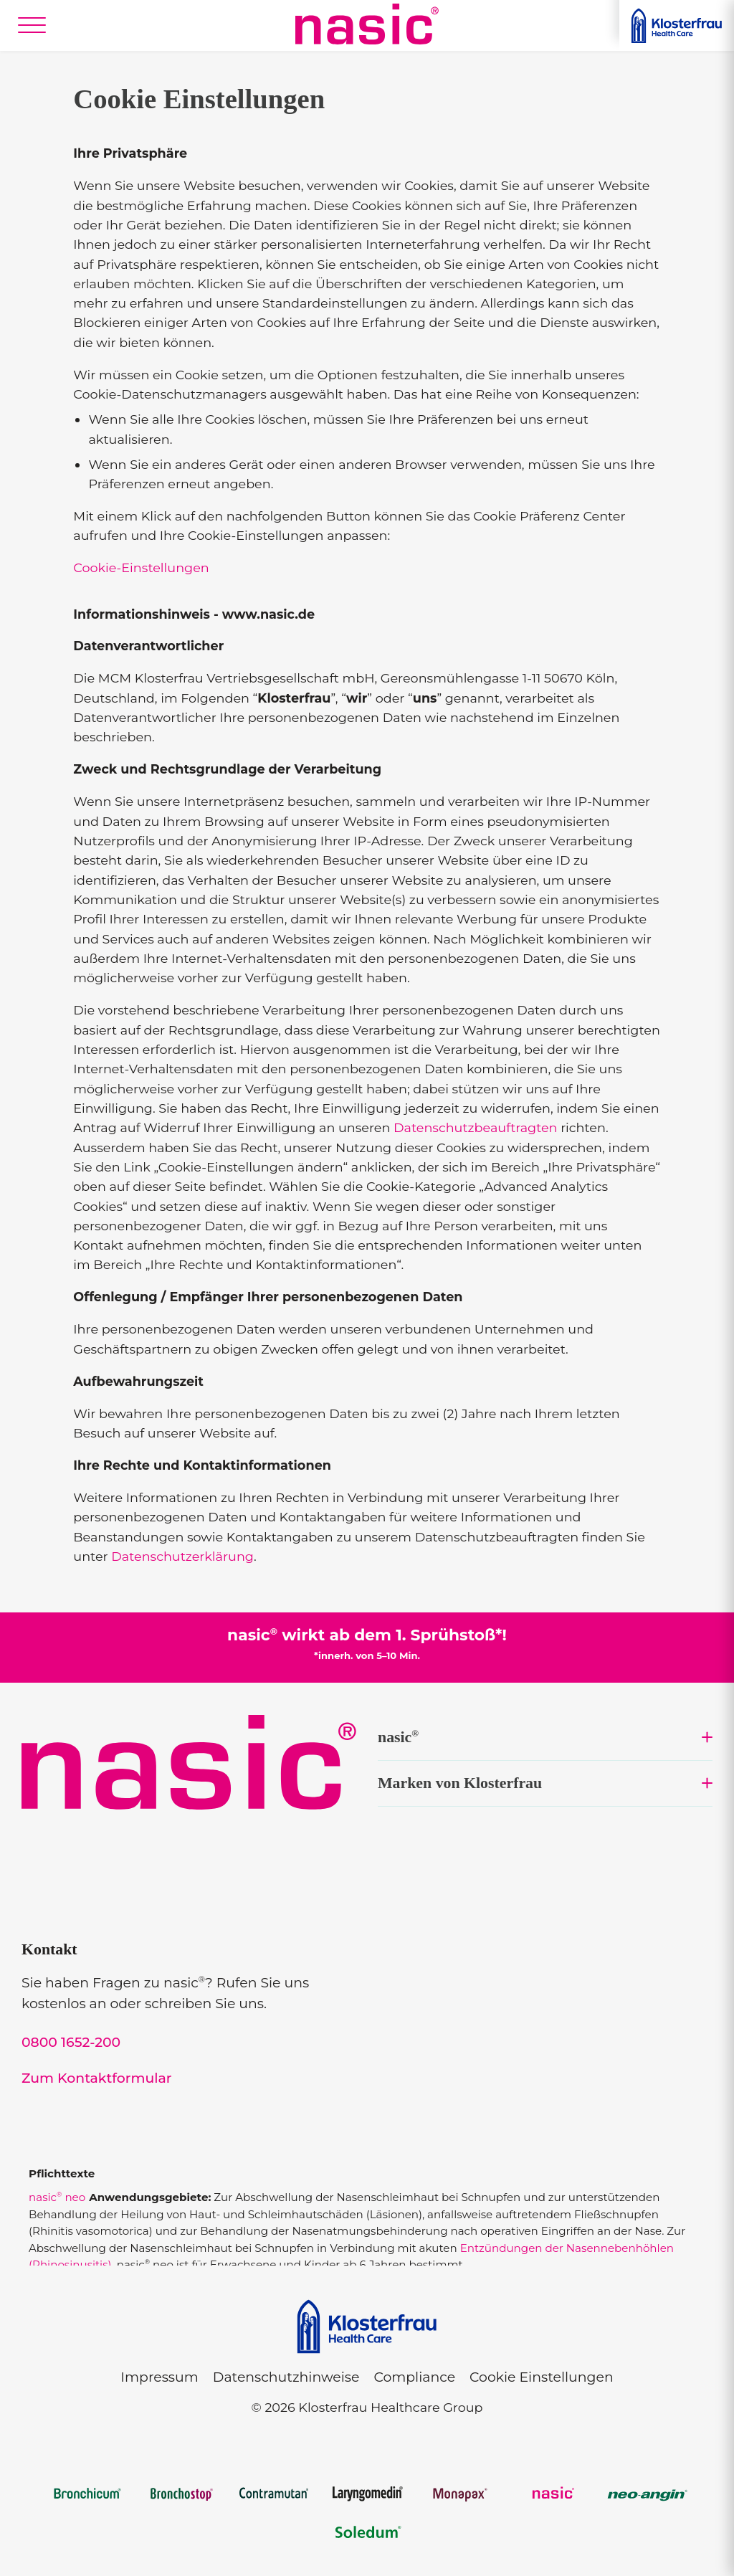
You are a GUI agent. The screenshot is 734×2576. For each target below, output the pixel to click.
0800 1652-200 (71, 2042)
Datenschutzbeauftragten (476, 1127)
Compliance (414, 2377)
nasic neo (57, 2197)
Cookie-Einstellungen (141, 567)
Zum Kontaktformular (97, 2078)
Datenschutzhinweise (286, 2377)
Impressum (159, 2377)
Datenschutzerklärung (182, 1556)
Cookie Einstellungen (542, 2377)
